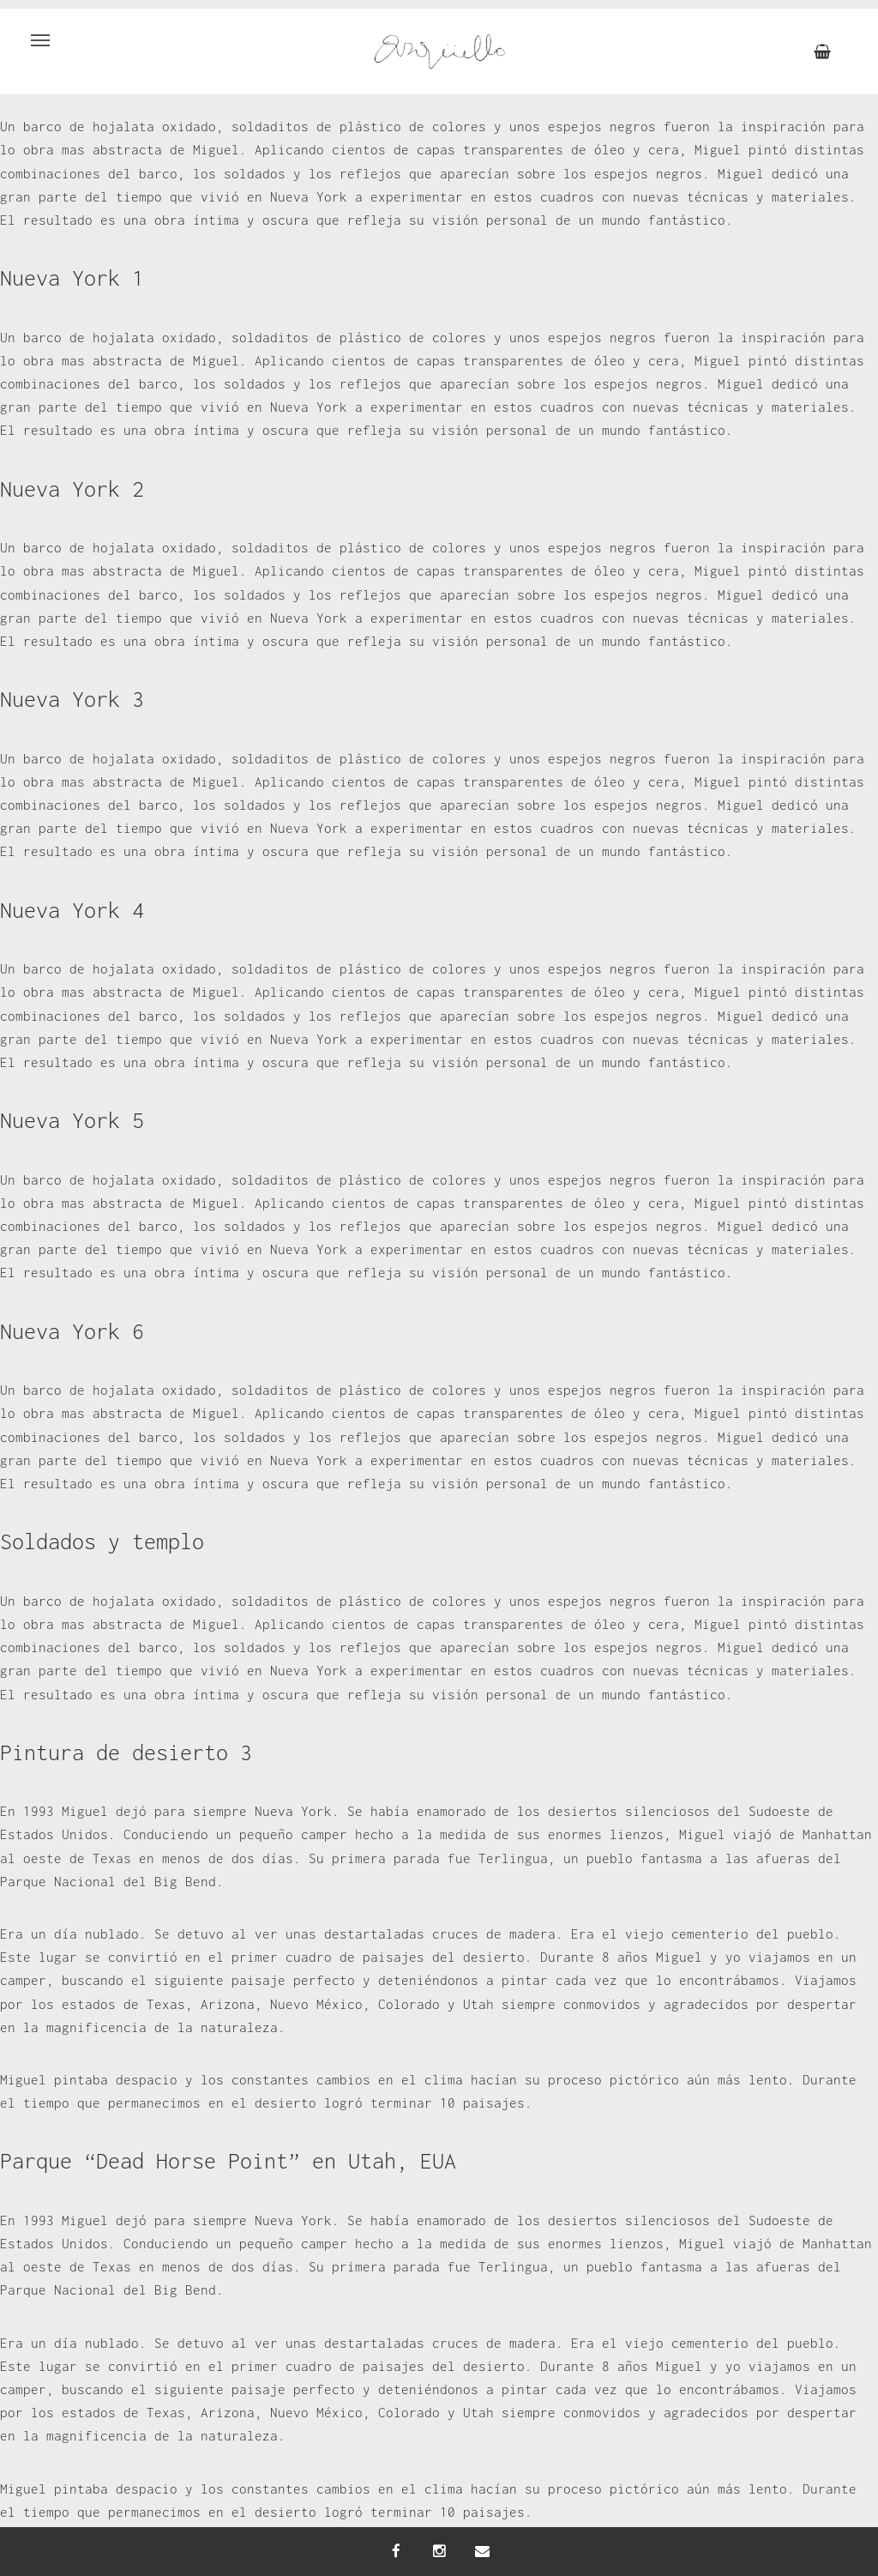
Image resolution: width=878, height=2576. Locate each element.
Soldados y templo (102, 1541)
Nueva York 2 (72, 488)
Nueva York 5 (72, 1119)
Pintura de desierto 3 (126, 1752)
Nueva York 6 (72, 1330)
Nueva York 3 (72, 698)
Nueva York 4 (72, 909)
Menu (33, 31)
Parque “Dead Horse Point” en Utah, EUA (228, 2160)
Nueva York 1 (72, 277)
